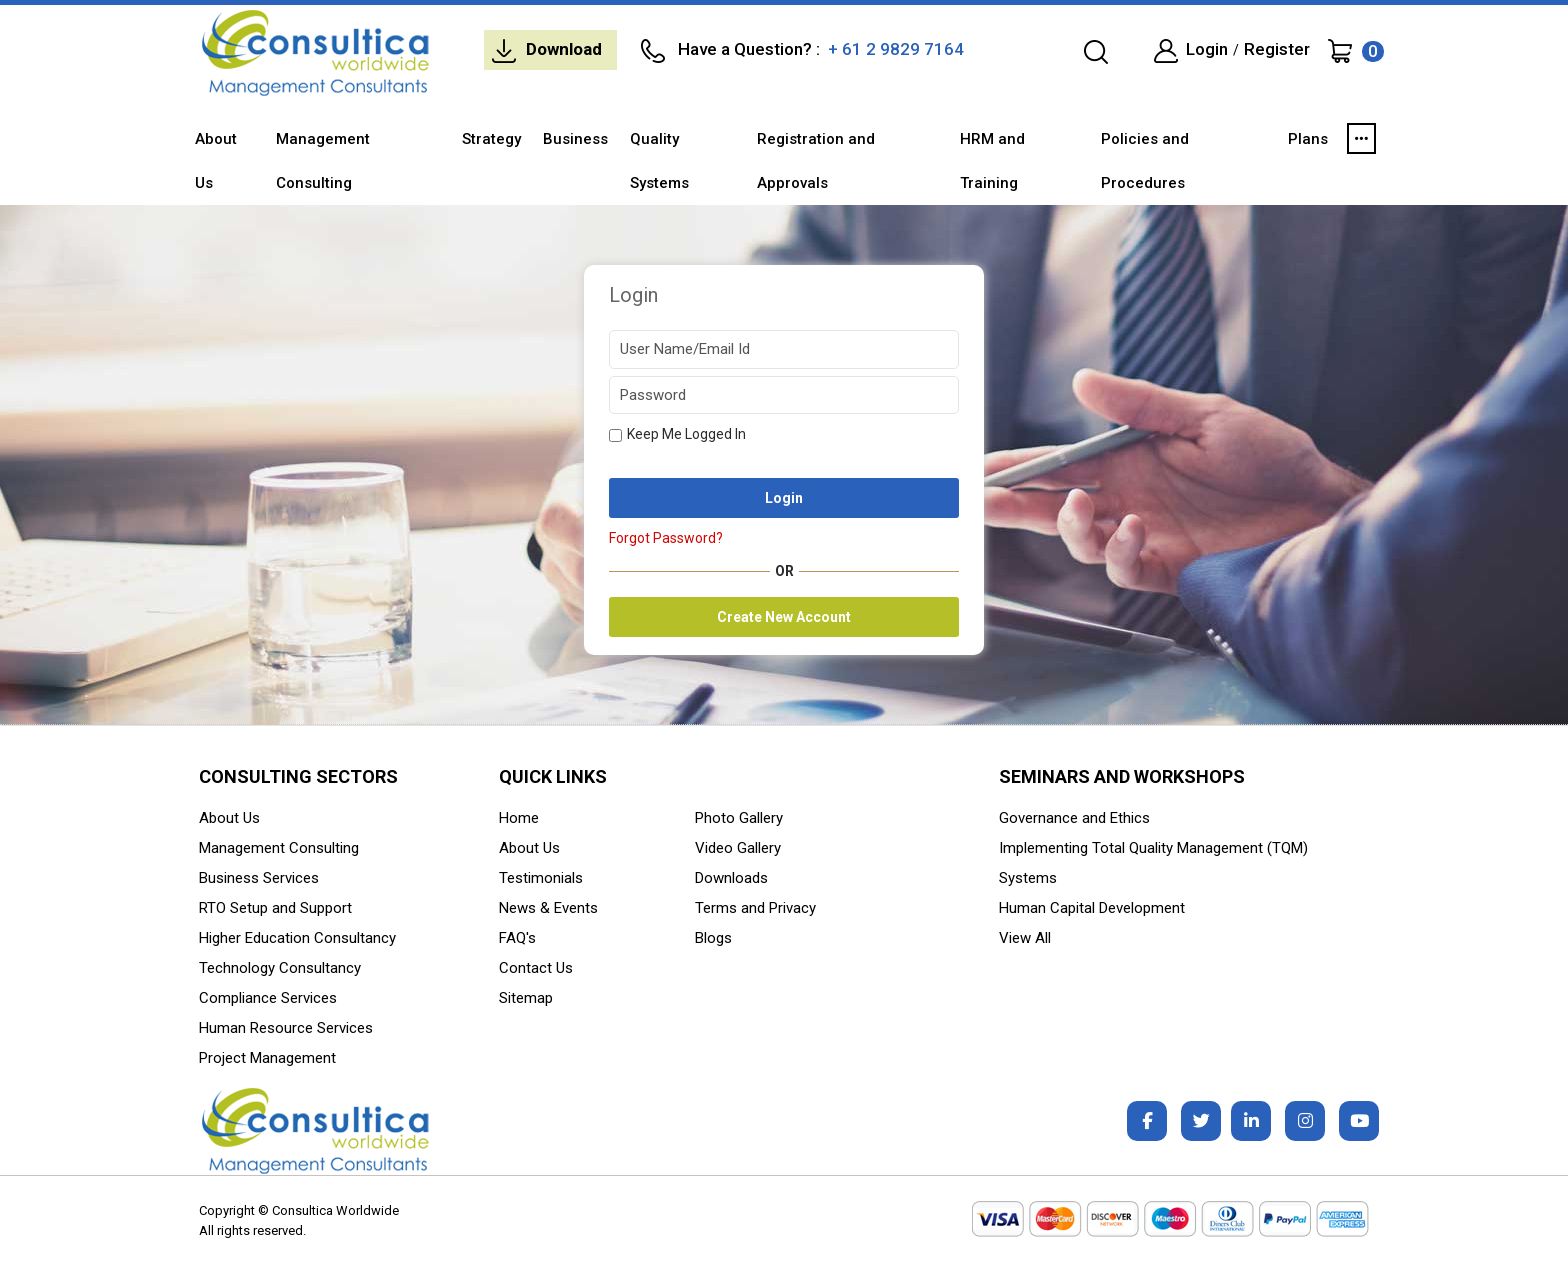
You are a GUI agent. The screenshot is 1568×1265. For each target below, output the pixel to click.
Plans (1308, 139)
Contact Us (536, 968)
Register (1277, 49)
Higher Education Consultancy (297, 938)
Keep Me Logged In (677, 434)
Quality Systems (659, 161)
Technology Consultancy (280, 968)
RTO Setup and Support (275, 908)
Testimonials (541, 878)
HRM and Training (992, 161)
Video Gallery (738, 848)
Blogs (713, 938)
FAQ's (517, 938)
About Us (216, 161)
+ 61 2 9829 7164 (894, 49)
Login (1207, 49)
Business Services (259, 878)
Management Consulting (323, 161)
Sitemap (526, 998)
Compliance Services (268, 998)
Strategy (491, 139)
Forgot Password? (666, 538)
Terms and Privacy (755, 908)
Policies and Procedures (1145, 161)
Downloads (731, 878)
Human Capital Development (1092, 908)
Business (575, 139)
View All (1025, 938)
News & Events (548, 908)
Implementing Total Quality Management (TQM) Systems (1153, 863)
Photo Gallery (739, 818)
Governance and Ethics (1074, 818)
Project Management (267, 1058)
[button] (1361, 139)
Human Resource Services (286, 1028)
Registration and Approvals (816, 161)
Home (519, 818)
